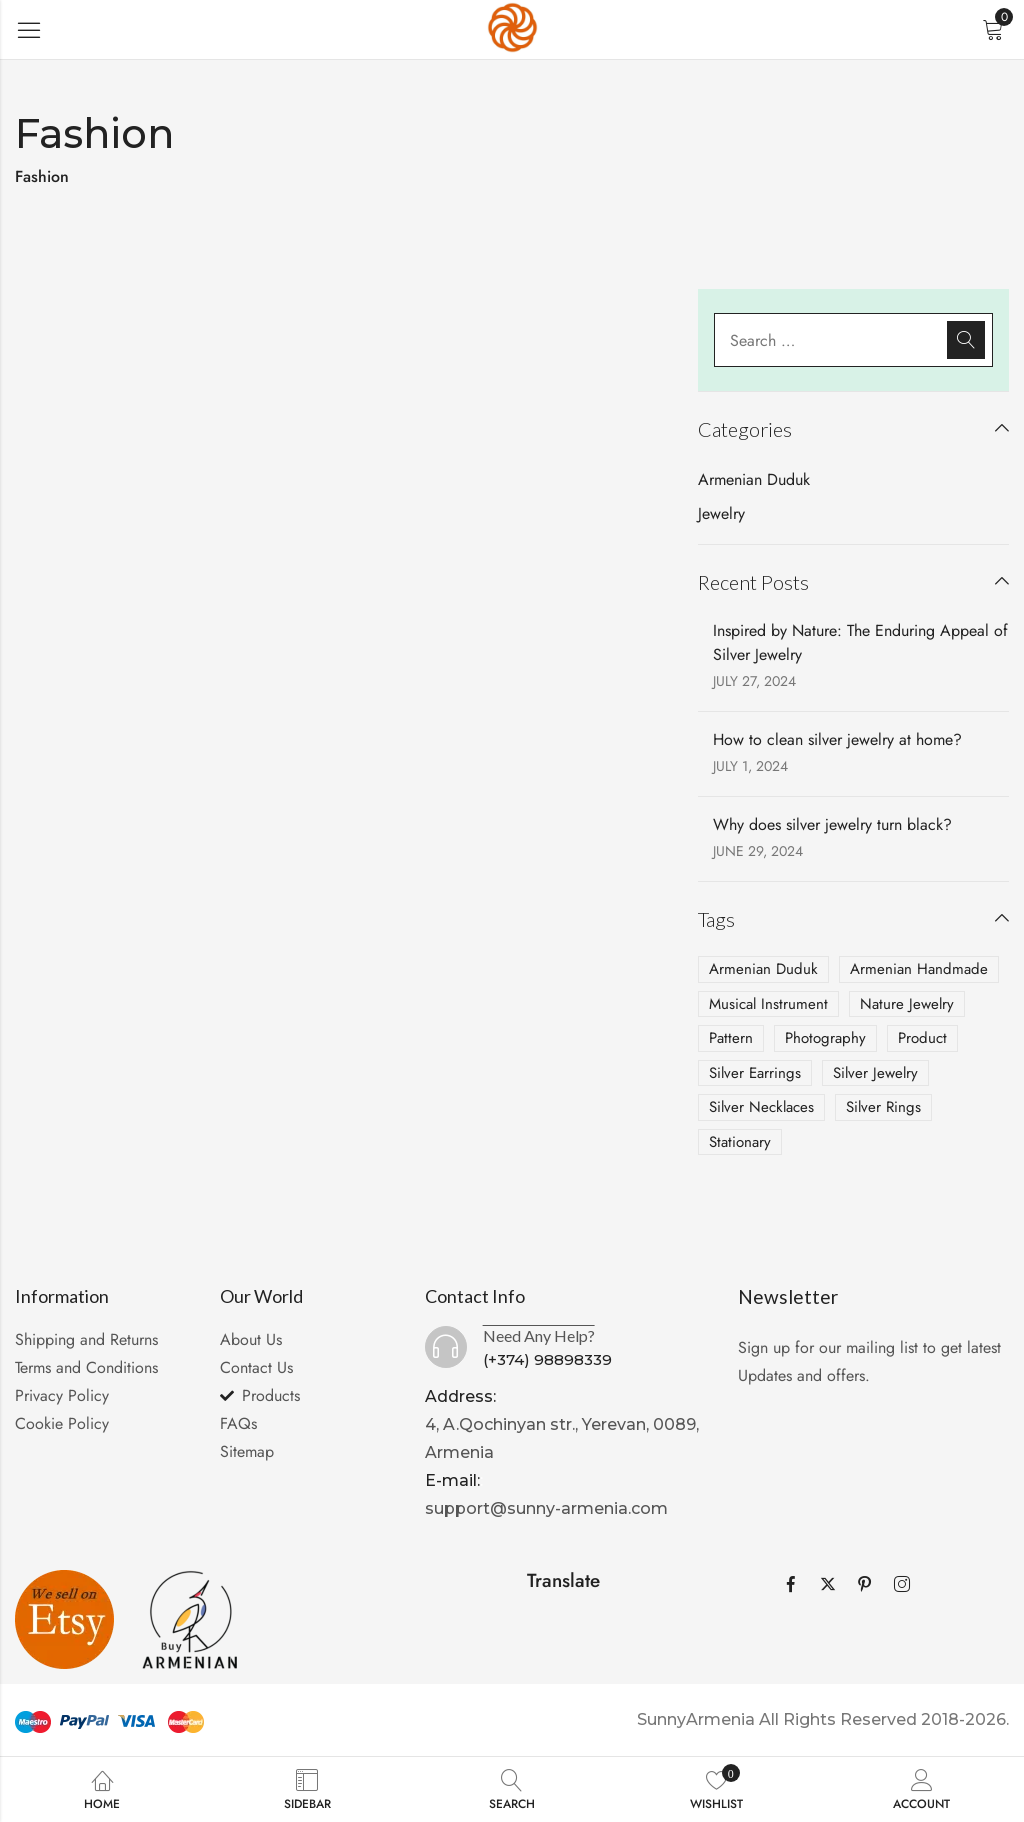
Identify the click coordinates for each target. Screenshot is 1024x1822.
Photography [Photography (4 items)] (825, 1038)
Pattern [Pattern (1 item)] (731, 1038)
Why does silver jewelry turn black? (832, 824)
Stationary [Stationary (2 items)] (740, 1142)
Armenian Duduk (754, 479)
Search (966, 340)
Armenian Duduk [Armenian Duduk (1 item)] (763, 969)
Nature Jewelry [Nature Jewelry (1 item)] (907, 1004)
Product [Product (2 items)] (922, 1038)
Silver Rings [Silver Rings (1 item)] (883, 1107)
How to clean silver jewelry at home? (837, 739)
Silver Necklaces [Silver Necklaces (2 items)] (761, 1107)
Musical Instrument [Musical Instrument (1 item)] (768, 1004)
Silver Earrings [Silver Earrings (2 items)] (755, 1073)
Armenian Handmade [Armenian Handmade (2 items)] (919, 969)
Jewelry (721, 513)
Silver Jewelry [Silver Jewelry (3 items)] (875, 1073)
